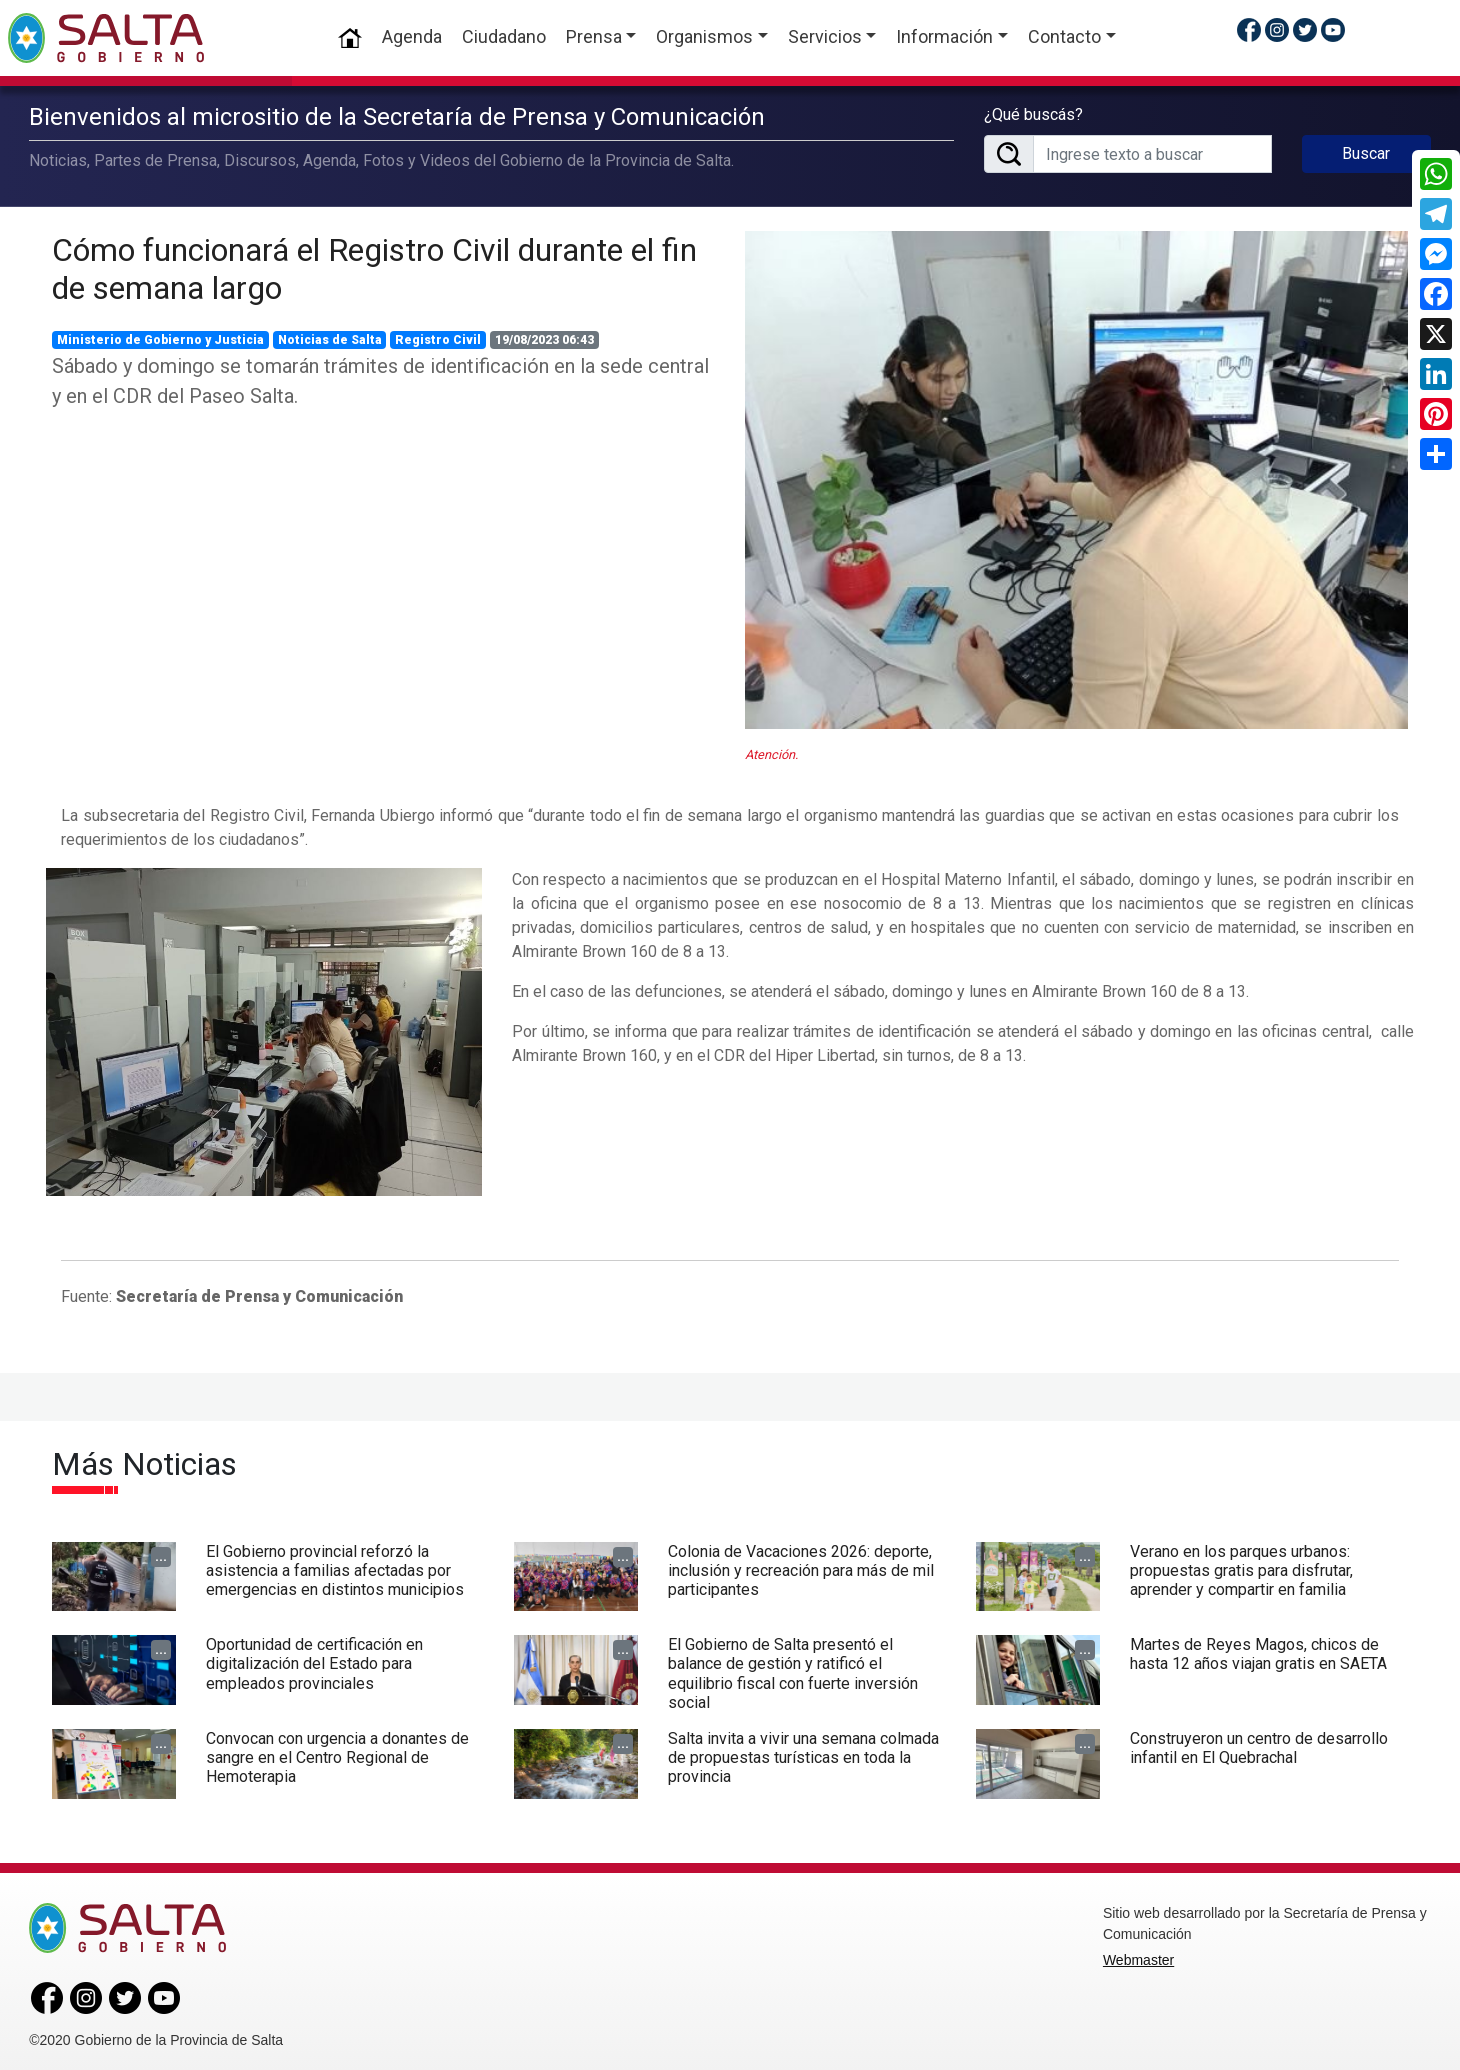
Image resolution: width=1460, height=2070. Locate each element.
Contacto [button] (1064, 36)
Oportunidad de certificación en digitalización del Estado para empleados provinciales (314, 1659)
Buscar (1366, 151)
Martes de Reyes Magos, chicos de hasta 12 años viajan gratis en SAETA (1258, 1650)
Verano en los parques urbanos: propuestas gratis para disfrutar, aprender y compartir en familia (1241, 1565)
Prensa (594, 36)
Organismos (704, 36)
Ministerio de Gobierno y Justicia (160, 336)
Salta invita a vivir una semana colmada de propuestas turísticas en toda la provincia (803, 1753)
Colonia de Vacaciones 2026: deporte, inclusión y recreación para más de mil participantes (801, 1565)
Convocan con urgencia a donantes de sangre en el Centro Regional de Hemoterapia (337, 1753)
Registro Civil (438, 336)
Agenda (412, 36)
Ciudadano (504, 36)
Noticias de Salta (330, 336)
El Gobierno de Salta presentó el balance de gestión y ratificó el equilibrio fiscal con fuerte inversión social (793, 1669)
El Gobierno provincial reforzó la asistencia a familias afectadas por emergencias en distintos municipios (335, 1565)
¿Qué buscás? (1033, 112)
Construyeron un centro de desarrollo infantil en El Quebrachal (1259, 1744)
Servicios (825, 36)
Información (944, 36)
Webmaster (1138, 1956)
